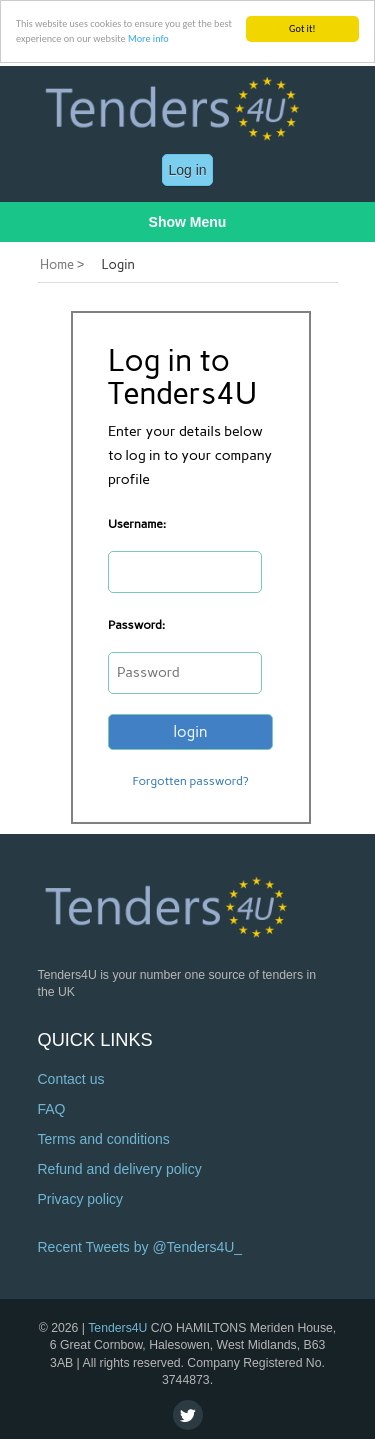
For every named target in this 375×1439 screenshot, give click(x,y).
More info (148, 38)
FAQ (52, 1109)
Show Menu (188, 222)
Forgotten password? (190, 781)
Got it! (302, 28)
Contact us (71, 1079)
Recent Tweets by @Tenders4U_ (140, 1247)
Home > (62, 264)
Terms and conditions (104, 1139)
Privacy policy (81, 1199)
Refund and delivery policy (120, 1169)
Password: (136, 625)
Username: (137, 524)
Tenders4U (117, 1328)
